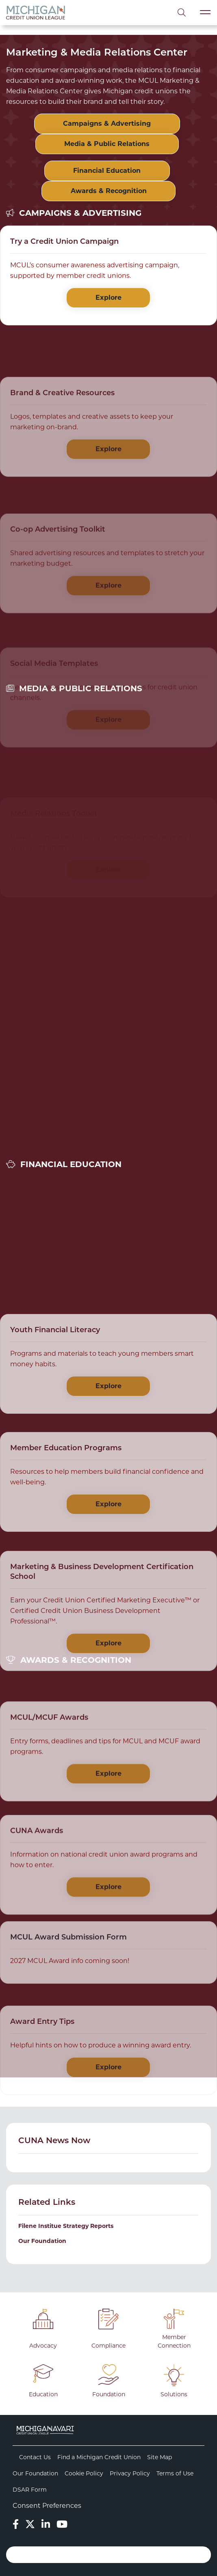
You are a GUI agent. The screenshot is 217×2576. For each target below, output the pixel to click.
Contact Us (35, 2457)
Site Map (159, 2457)
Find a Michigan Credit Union (99, 2457)
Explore (108, 302)
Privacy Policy (130, 2473)
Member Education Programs (66, 1502)
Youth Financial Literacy (55, 1383)
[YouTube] (61, 2524)
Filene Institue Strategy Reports (65, 2226)
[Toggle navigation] (205, 12)
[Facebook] (16, 2524)
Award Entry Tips (42, 2072)
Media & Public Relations (107, 144)
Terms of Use (174, 2473)
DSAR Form (30, 2489)
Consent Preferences (47, 2505)
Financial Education (107, 170)
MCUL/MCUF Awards (49, 1773)
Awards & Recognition (109, 191)
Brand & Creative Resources (62, 449)
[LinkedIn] (45, 2524)
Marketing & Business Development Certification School (101, 1637)
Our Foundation (42, 2241)
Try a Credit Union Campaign (64, 246)
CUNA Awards (36, 1887)
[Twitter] (30, 2524)
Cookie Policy (84, 2473)
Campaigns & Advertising (107, 123)
